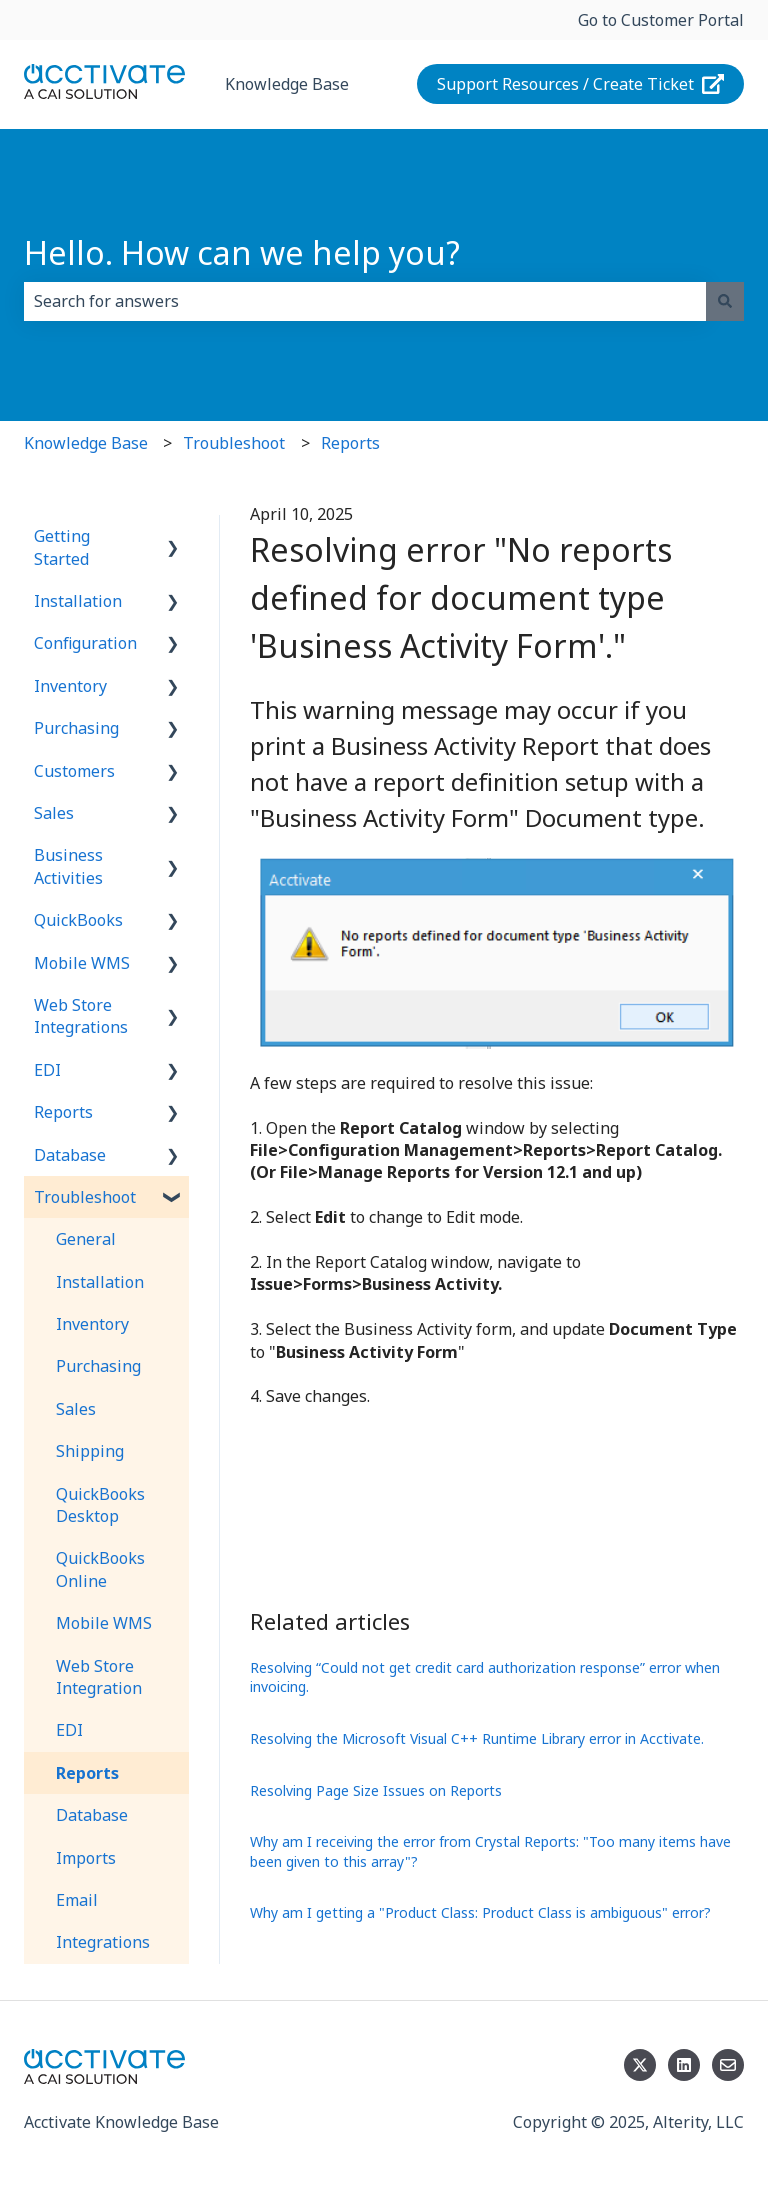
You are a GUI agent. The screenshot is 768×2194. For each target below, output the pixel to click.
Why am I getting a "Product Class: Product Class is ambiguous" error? (480, 1912)
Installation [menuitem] (78, 601)
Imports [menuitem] (86, 1858)
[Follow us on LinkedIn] (684, 2065)
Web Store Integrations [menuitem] (81, 1016)
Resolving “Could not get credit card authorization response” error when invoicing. (485, 1677)
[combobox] (365, 301)
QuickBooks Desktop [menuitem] (100, 1505)
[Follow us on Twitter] (640, 2065)
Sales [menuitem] (54, 813)
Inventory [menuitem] (70, 686)
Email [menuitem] (77, 1900)
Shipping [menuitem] (90, 1451)
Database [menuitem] (70, 1155)
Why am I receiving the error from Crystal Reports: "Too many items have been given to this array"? (490, 1851)
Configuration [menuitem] (85, 643)
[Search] (725, 301)
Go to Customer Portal (661, 20)
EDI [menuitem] (47, 1070)
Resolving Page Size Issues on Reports (376, 1790)
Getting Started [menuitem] (62, 547)
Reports (350, 443)
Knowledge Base (287, 84)
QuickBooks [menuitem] (78, 920)
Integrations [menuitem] (103, 1942)
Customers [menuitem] (74, 771)
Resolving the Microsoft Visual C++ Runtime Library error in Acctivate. (477, 1738)
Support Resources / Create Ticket (581, 84)
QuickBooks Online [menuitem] (100, 1569)
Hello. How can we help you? (242, 252)
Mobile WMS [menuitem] (82, 963)
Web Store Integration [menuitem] (99, 1677)
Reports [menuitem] (63, 1112)
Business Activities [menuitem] (68, 866)
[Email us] (728, 2065)
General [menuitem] (86, 1239)
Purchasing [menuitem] (76, 728)
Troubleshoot (234, 443)
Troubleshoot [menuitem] (85, 1197)
